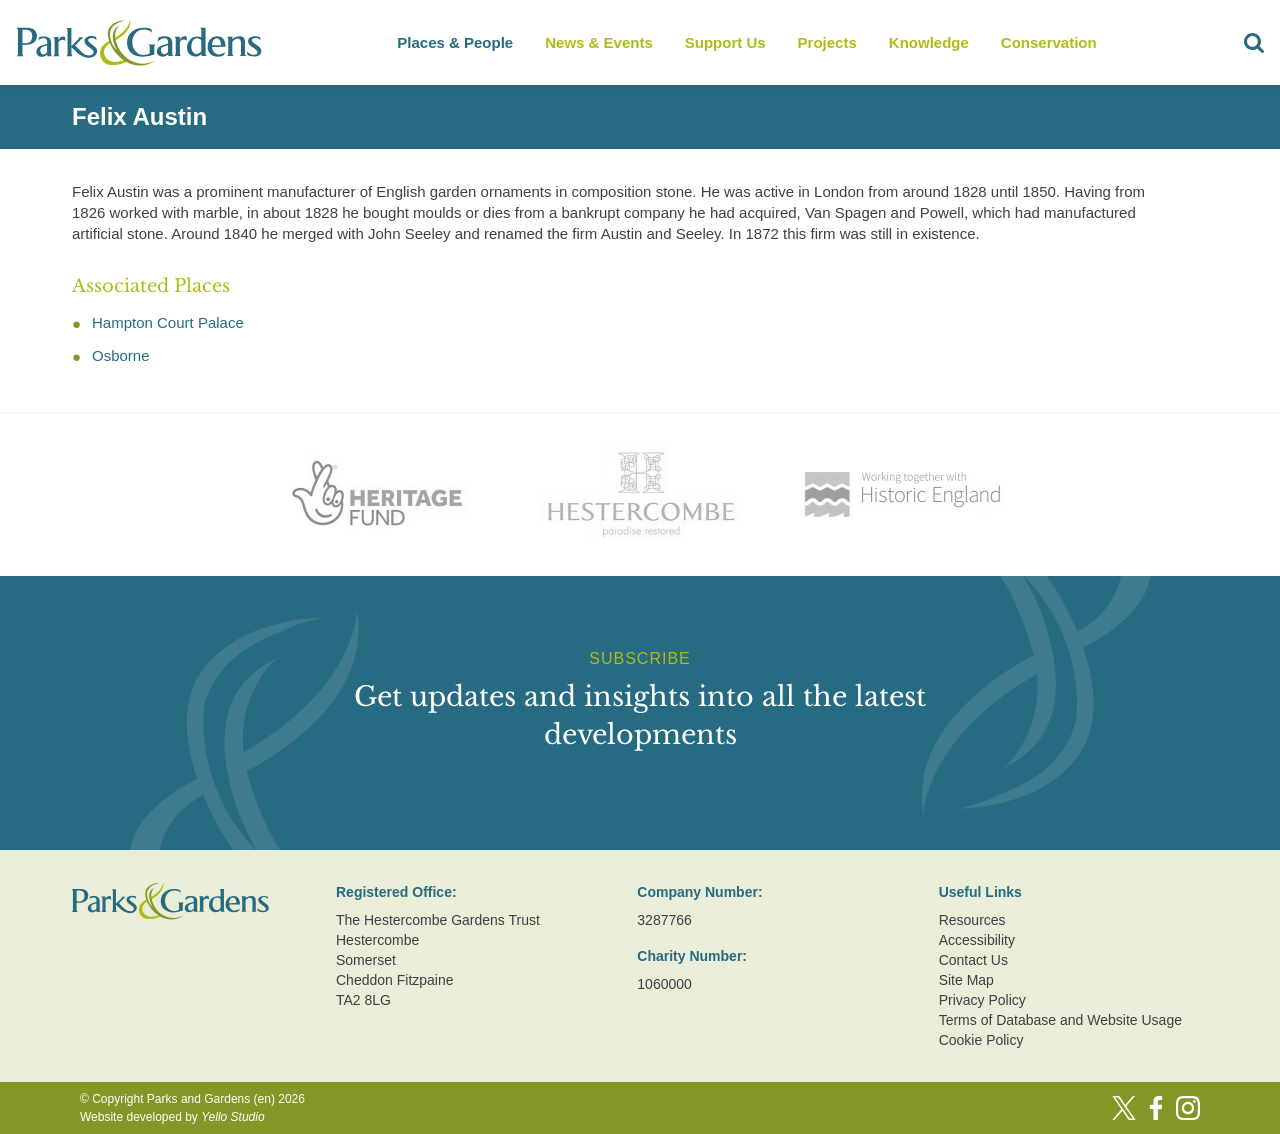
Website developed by (172, 1117)
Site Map (966, 980)
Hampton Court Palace (168, 322)
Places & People (455, 42)
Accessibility (977, 940)
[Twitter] (1124, 1108)
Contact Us (973, 960)
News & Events (599, 42)
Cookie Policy (981, 1040)
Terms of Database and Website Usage (1060, 1020)
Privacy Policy (982, 1000)
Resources (972, 920)
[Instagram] (1188, 1108)
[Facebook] (1156, 1108)
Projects (827, 42)
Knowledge (929, 42)
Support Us (725, 42)
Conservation (1049, 42)
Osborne (121, 355)
